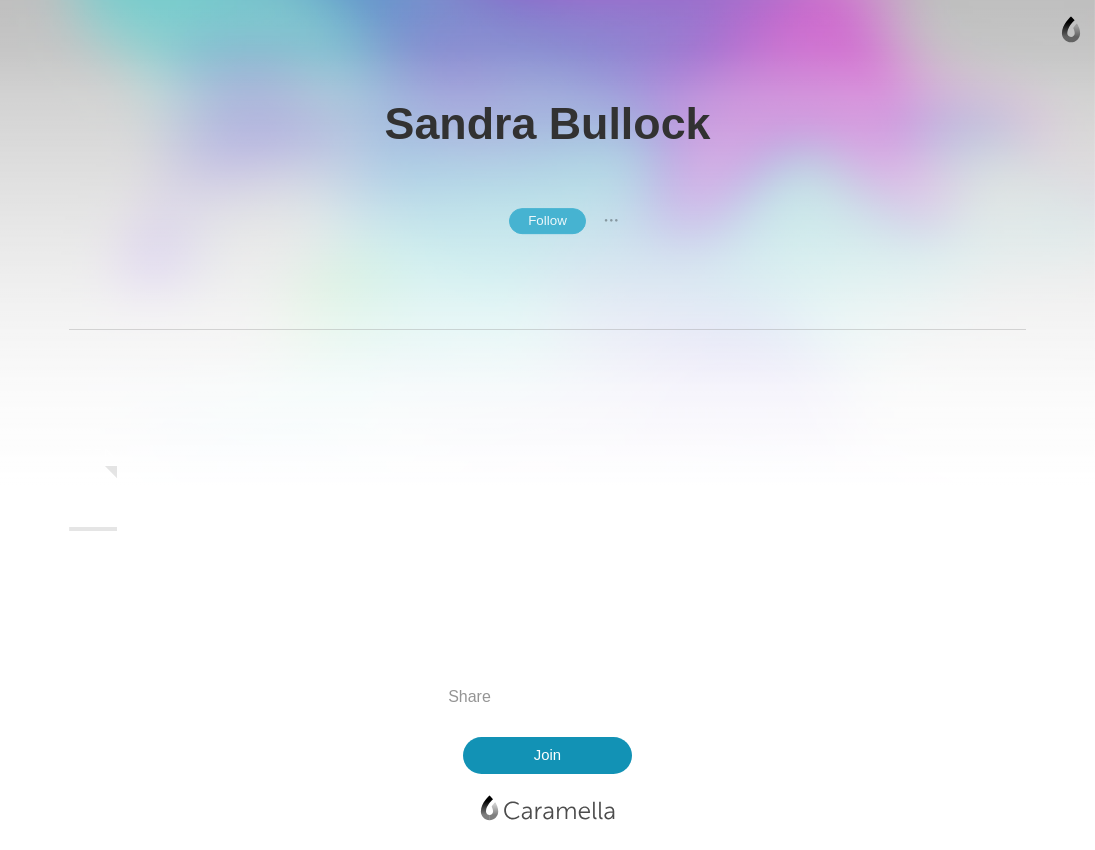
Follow (547, 220)
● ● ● (611, 221)
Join (547, 755)
